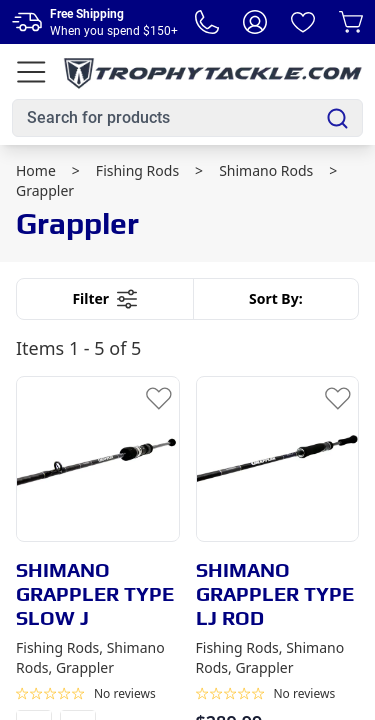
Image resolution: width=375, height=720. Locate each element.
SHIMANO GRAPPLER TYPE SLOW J (95, 593)
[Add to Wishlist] (159, 397)
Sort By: (276, 298)
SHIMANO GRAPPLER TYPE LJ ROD (275, 593)
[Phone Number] (207, 22)
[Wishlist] (303, 22)
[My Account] (255, 22)
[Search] (337, 118)
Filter (104, 299)
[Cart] (351, 22)
